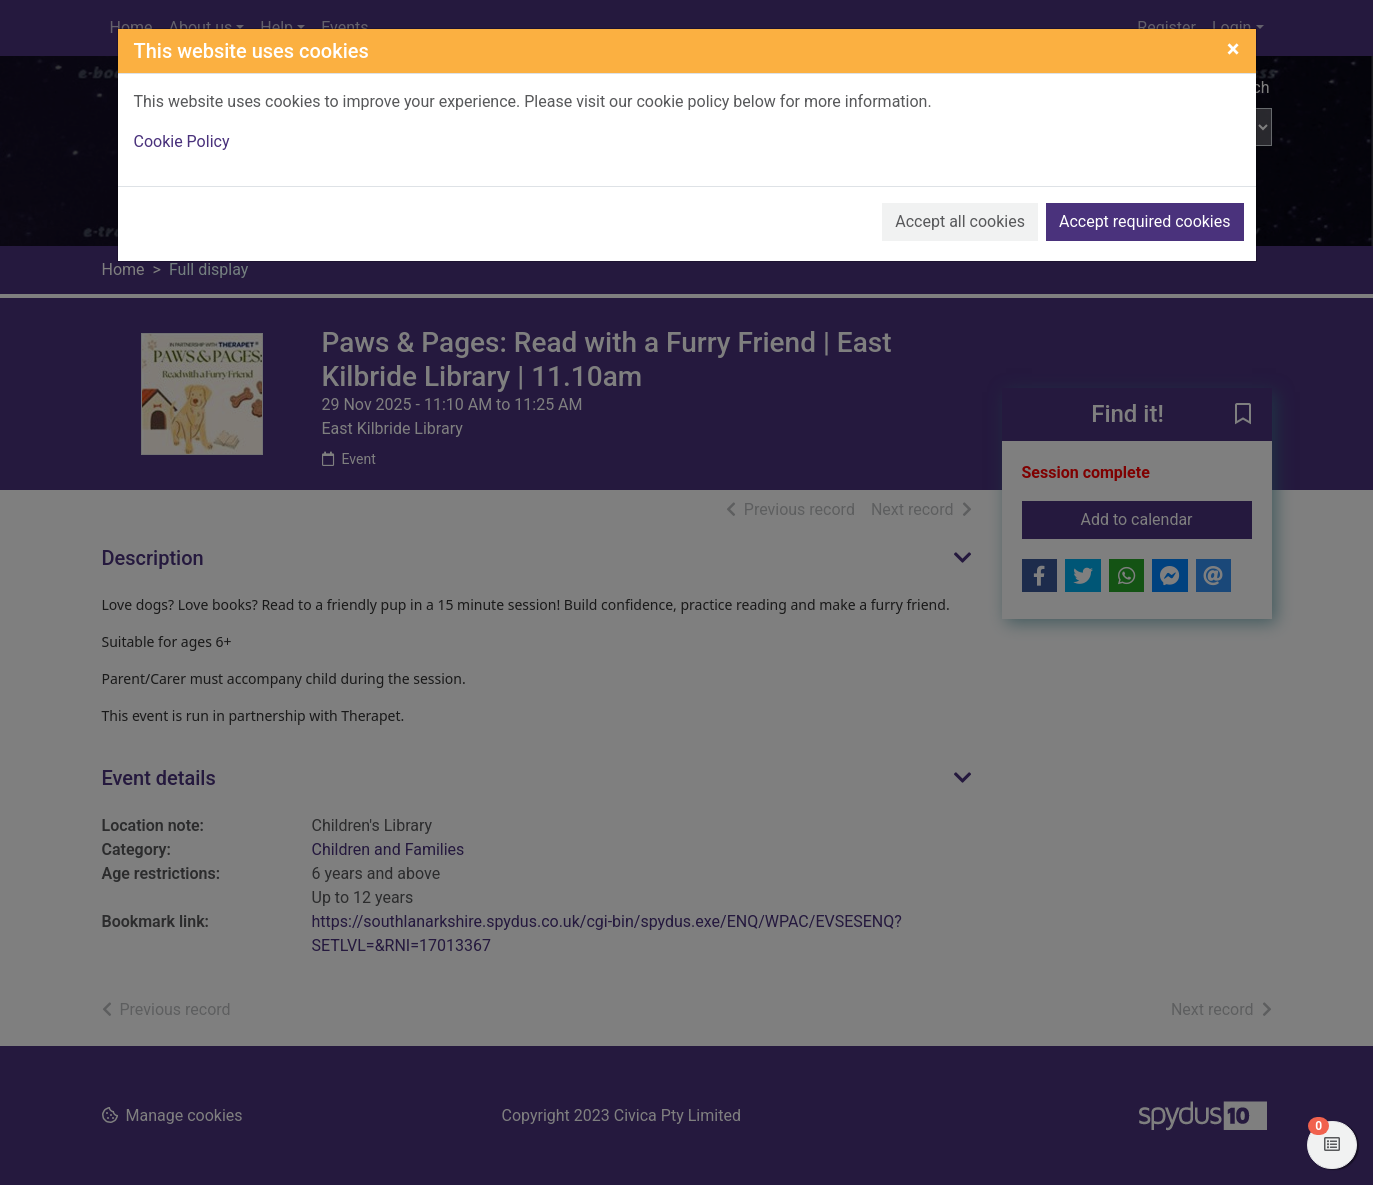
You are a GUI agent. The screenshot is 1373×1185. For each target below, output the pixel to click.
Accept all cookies (960, 221)
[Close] (1233, 49)
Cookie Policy (182, 141)
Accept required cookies (1145, 221)
